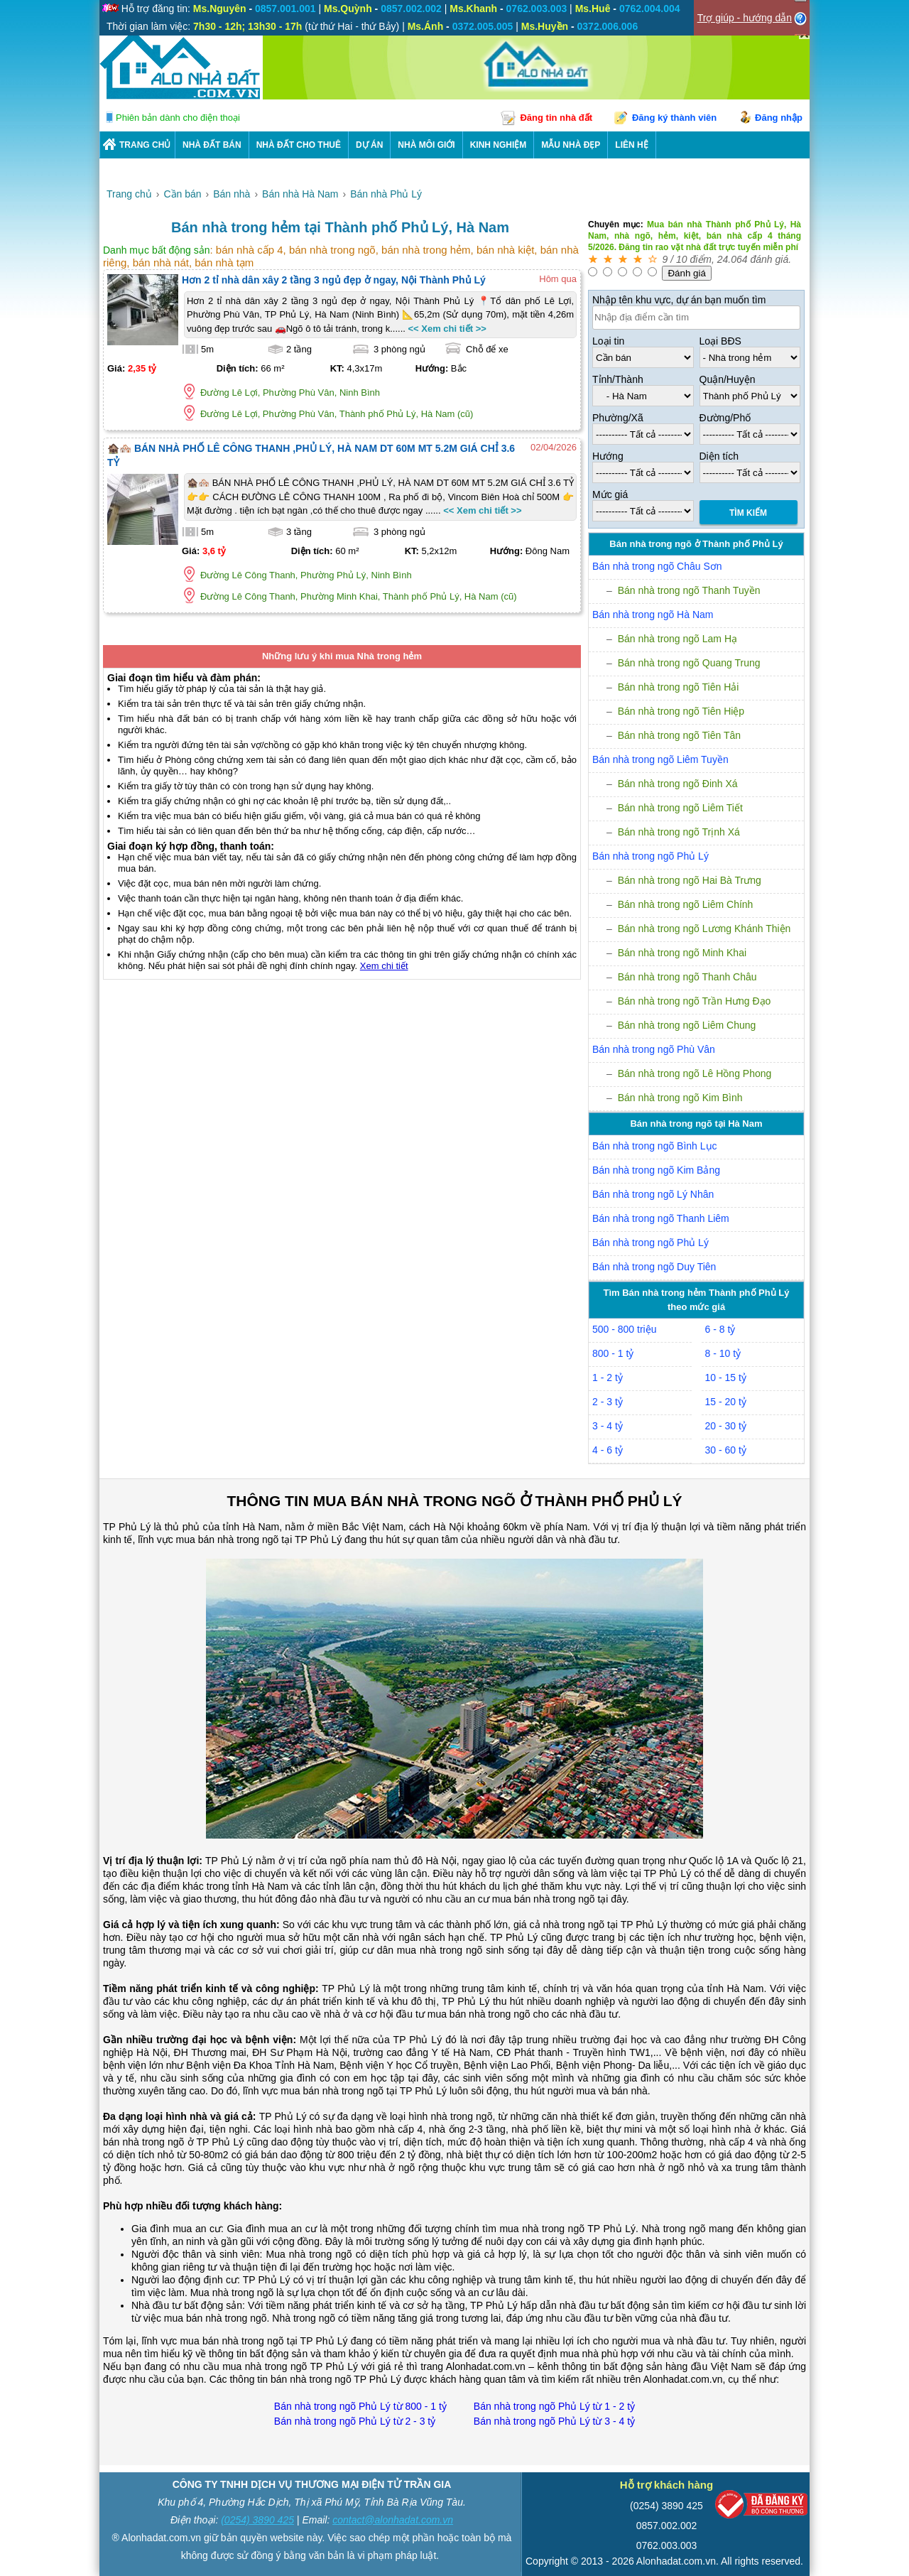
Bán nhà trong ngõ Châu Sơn (657, 566)
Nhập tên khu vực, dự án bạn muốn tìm (679, 299)
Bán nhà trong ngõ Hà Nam (652, 614)
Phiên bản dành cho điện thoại (178, 117)
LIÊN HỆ (631, 145)
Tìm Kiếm (748, 513)
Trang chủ (144, 145)
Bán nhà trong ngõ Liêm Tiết (680, 807)
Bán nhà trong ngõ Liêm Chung (687, 1025)
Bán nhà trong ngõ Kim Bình (680, 1097)
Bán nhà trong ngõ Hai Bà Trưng (689, 880)
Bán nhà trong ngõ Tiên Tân (679, 735)
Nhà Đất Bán (212, 145)
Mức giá (610, 494)
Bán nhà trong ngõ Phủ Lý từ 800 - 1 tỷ (360, 2406)
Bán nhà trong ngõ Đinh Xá (678, 783)
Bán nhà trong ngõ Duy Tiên (654, 1266)
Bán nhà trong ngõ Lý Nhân (653, 1194)
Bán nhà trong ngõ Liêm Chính (685, 904)
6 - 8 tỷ (720, 1329)
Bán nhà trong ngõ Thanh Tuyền (689, 590)
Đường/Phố (725, 417)
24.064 (732, 259)
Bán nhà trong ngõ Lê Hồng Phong (695, 1073)
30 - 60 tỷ (725, 1450)
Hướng (608, 456)
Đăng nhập (778, 117)
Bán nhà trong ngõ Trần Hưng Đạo (694, 1001)
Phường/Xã (617, 417)
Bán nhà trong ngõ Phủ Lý (650, 856)
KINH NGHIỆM (498, 145)
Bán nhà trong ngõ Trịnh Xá (679, 832)
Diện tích (719, 456)
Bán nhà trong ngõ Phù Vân (653, 1049)
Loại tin (608, 341)
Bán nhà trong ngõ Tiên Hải (678, 687)
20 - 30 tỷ (725, 1426)
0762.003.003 (666, 2545)
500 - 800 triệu (624, 1329)
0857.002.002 (666, 2525)
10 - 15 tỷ (725, 1377)
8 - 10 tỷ (723, 1353)
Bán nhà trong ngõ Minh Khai (682, 952)
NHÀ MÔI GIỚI (426, 145)
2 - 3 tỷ (607, 1401)
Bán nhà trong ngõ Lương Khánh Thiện (704, 928)
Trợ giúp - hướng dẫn (744, 17)
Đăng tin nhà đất (556, 117)
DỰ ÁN (369, 145)
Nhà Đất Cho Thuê (298, 145)
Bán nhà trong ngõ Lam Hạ (677, 638)
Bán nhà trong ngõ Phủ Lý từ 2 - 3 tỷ (354, 2421)
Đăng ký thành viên (674, 117)
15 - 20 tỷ (725, 1401)
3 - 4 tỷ (607, 1426)
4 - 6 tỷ (607, 1450)
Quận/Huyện (728, 379)
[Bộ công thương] (761, 2507)
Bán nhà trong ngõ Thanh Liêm (660, 1218)
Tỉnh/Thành (617, 379)
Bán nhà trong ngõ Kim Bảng (656, 1170)
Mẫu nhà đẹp (570, 145)
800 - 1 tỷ (612, 1353)
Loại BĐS (720, 341)
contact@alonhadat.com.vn (392, 2520)
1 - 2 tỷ (607, 1377)
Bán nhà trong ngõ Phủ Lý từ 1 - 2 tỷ (554, 2406)
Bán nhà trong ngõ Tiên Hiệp (681, 711)
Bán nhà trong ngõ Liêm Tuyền (660, 759)
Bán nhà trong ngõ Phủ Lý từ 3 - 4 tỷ (554, 2421)
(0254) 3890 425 (257, 2520)
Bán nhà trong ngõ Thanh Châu (687, 977)
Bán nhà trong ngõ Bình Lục (654, 1146)
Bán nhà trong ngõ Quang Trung (689, 663)
